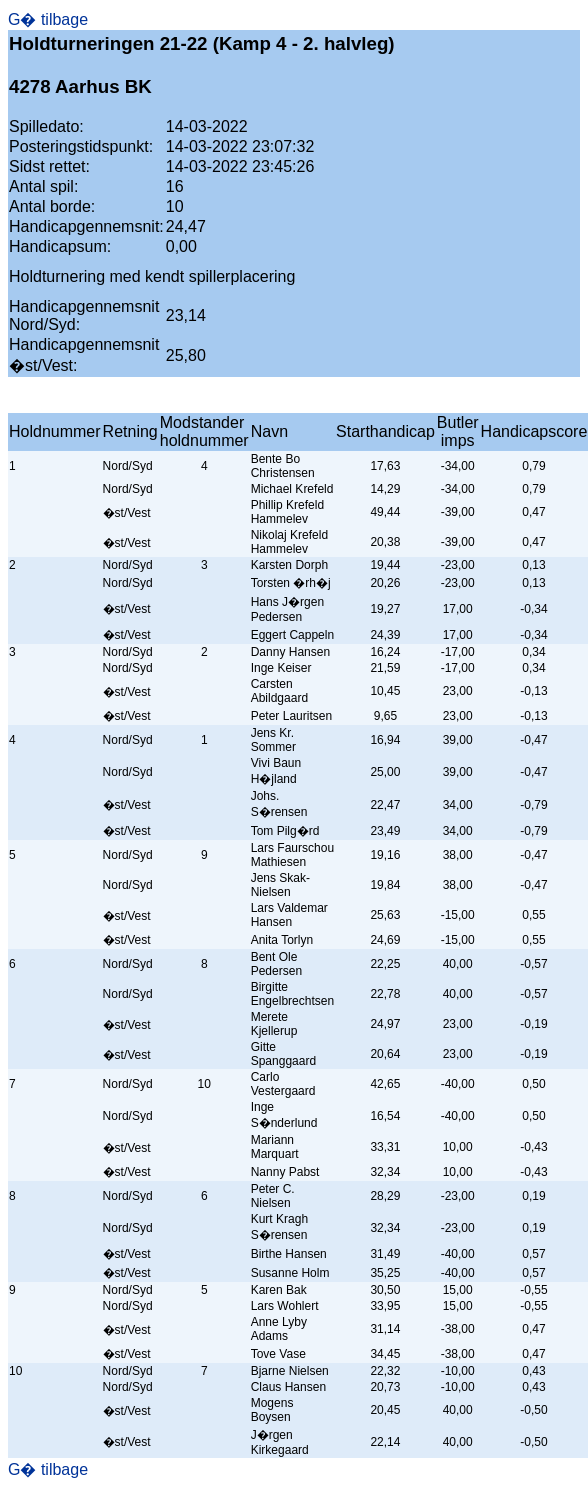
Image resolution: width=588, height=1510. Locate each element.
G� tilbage (48, 19)
